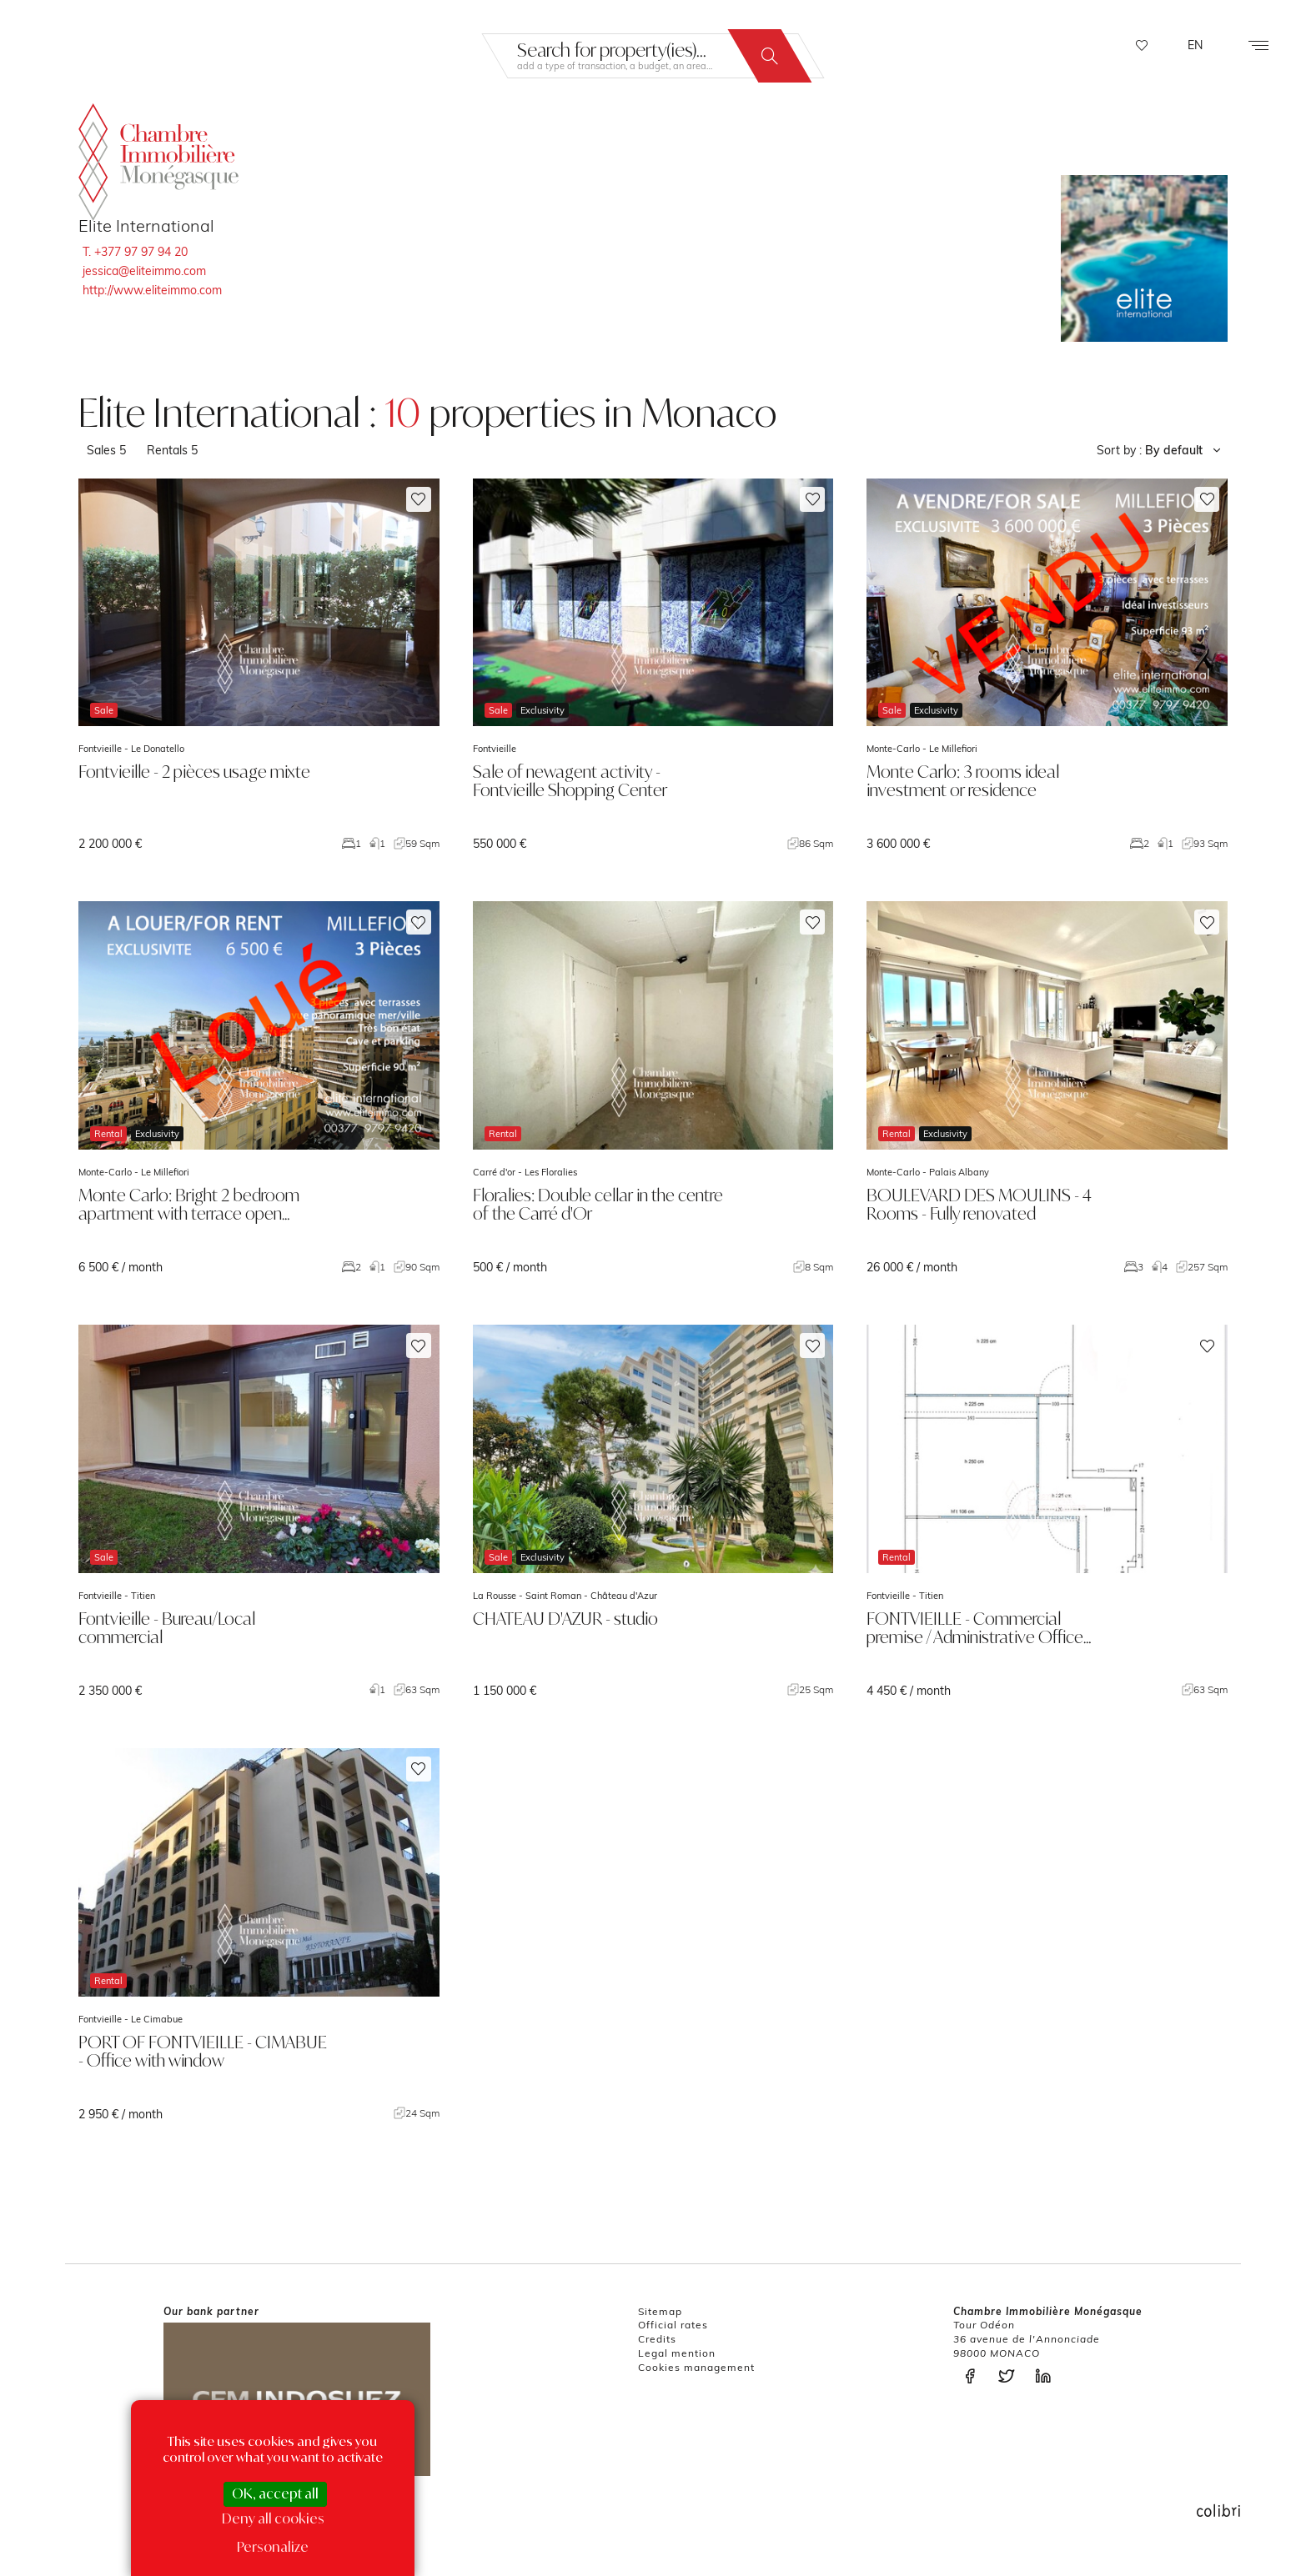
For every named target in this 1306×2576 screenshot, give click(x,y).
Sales (106, 450)
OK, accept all (275, 2493)
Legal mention (677, 2353)
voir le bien (259, 665)
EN (1195, 45)
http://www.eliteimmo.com (152, 290)
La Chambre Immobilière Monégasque (158, 157)
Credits (657, 2339)
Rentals (172, 450)
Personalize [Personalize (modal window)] (273, 2546)
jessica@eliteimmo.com (144, 270)
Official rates (673, 2324)
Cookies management (696, 2367)
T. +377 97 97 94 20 (135, 251)
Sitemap (660, 2311)
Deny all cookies (273, 2518)
